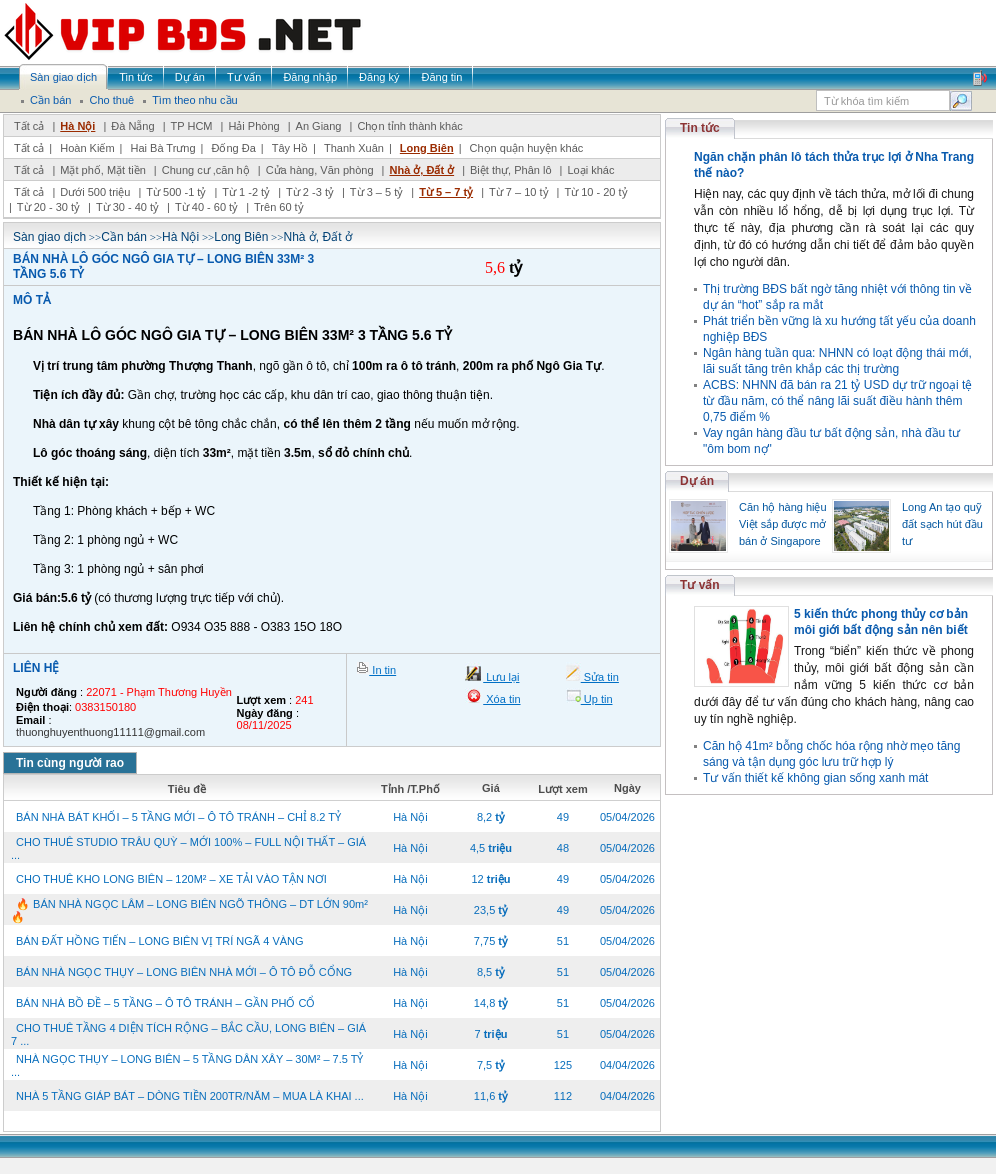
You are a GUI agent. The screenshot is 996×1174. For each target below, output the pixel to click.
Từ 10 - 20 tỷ (595, 192)
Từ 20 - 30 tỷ (48, 207)
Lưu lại (501, 677)
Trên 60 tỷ (279, 207)
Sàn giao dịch (49, 237)
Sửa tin (600, 677)
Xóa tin (501, 699)
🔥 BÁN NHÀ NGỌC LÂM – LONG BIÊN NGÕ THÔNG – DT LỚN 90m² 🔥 (189, 910)
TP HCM (192, 126)
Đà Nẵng (132, 126)
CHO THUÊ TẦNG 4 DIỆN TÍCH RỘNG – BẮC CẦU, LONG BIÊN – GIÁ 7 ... (188, 1034)
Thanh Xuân (354, 148)
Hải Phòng (253, 126)
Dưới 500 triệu (95, 192)
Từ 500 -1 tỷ (176, 192)
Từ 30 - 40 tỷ (127, 207)
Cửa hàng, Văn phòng (320, 170)
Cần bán (124, 237)
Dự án (697, 481)
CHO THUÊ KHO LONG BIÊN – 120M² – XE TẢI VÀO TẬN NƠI (171, 879)
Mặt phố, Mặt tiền (103, 170)
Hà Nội (77, 126)
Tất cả (29, 126)
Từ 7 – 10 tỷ (518, 192)
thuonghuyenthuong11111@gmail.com (110, 732)
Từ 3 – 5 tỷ (376, 192)
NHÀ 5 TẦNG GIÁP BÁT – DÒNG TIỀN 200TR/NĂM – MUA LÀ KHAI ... (190, 1096)
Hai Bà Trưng (162, 148)
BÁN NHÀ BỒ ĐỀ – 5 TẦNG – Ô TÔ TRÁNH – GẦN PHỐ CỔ (165, 1003)
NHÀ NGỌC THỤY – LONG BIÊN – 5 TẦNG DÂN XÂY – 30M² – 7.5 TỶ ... (187, 1065)
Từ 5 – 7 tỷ (446, 192)
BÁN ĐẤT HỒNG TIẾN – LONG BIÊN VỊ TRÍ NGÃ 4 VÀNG (160, 941)
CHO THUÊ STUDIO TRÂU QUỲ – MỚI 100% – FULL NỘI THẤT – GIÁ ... (188, 848)
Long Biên (427, 148)
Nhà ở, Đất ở (421, 170)
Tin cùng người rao (70, 763)
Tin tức (700, 128)
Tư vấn (700, 585)
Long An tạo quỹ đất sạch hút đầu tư (942, 524)
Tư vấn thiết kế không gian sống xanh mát (815, 778)
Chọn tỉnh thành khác (409, 126)
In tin (382, 670)
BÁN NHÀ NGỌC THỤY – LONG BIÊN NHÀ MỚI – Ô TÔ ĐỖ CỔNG (184, 972)
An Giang (319, 126)
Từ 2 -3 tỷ (310, 192)
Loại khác (590, 170)
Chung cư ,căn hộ (206, 170)
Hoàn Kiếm (87, 148)
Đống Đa (234, 148)
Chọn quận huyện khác (527, 148)
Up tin (597, 699)
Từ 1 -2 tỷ (246, 192)
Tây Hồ (290, 148)
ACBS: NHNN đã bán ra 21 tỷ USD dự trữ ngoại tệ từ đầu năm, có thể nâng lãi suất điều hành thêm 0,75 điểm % (837, 401)
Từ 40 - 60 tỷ (206, 207)
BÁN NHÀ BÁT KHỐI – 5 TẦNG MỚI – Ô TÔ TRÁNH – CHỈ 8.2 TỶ (178, 817)
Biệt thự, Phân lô (511, 170)
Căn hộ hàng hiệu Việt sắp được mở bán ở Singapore (783, 524)
